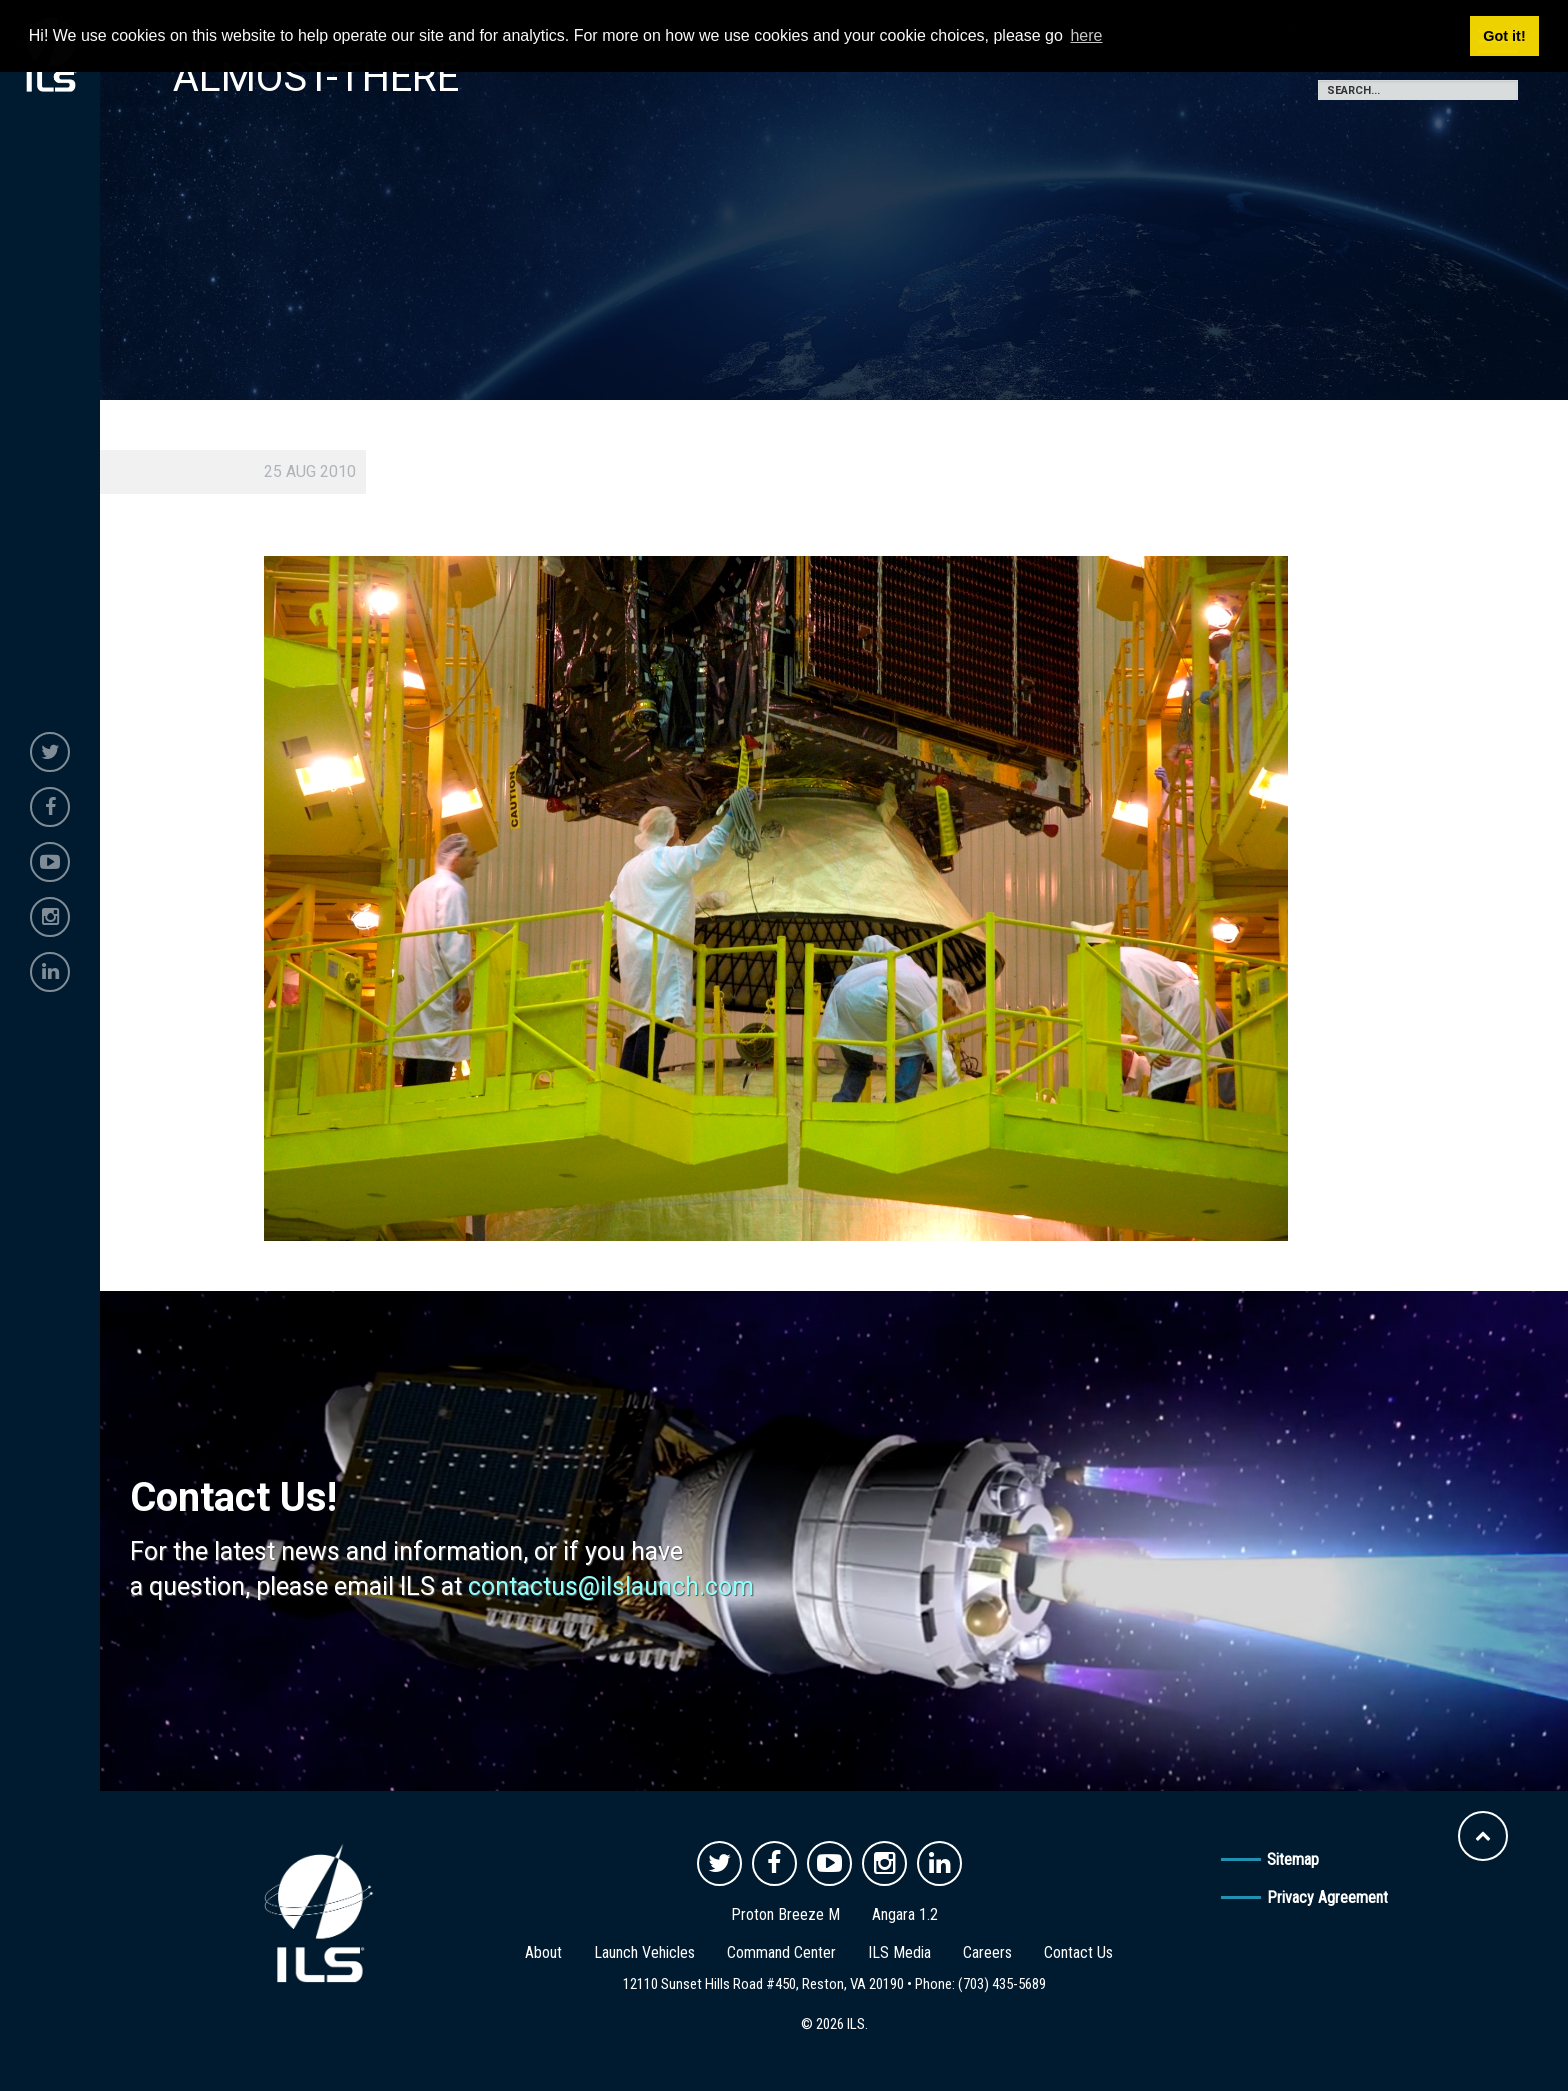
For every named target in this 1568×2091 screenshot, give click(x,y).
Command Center (781, 1952)
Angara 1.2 (905, 1914)
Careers (987, 1952)
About (543, 1952)
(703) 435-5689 (1002, 1984)
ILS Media (899, 1952)
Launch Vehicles (644, 1952)
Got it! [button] (1504, 36)
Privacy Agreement (1327, 1897)
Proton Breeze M (785, 1914)
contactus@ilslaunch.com (611, 1586)
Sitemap (1293, 1859)
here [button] (1086, 35)
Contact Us (1078, 1952)
